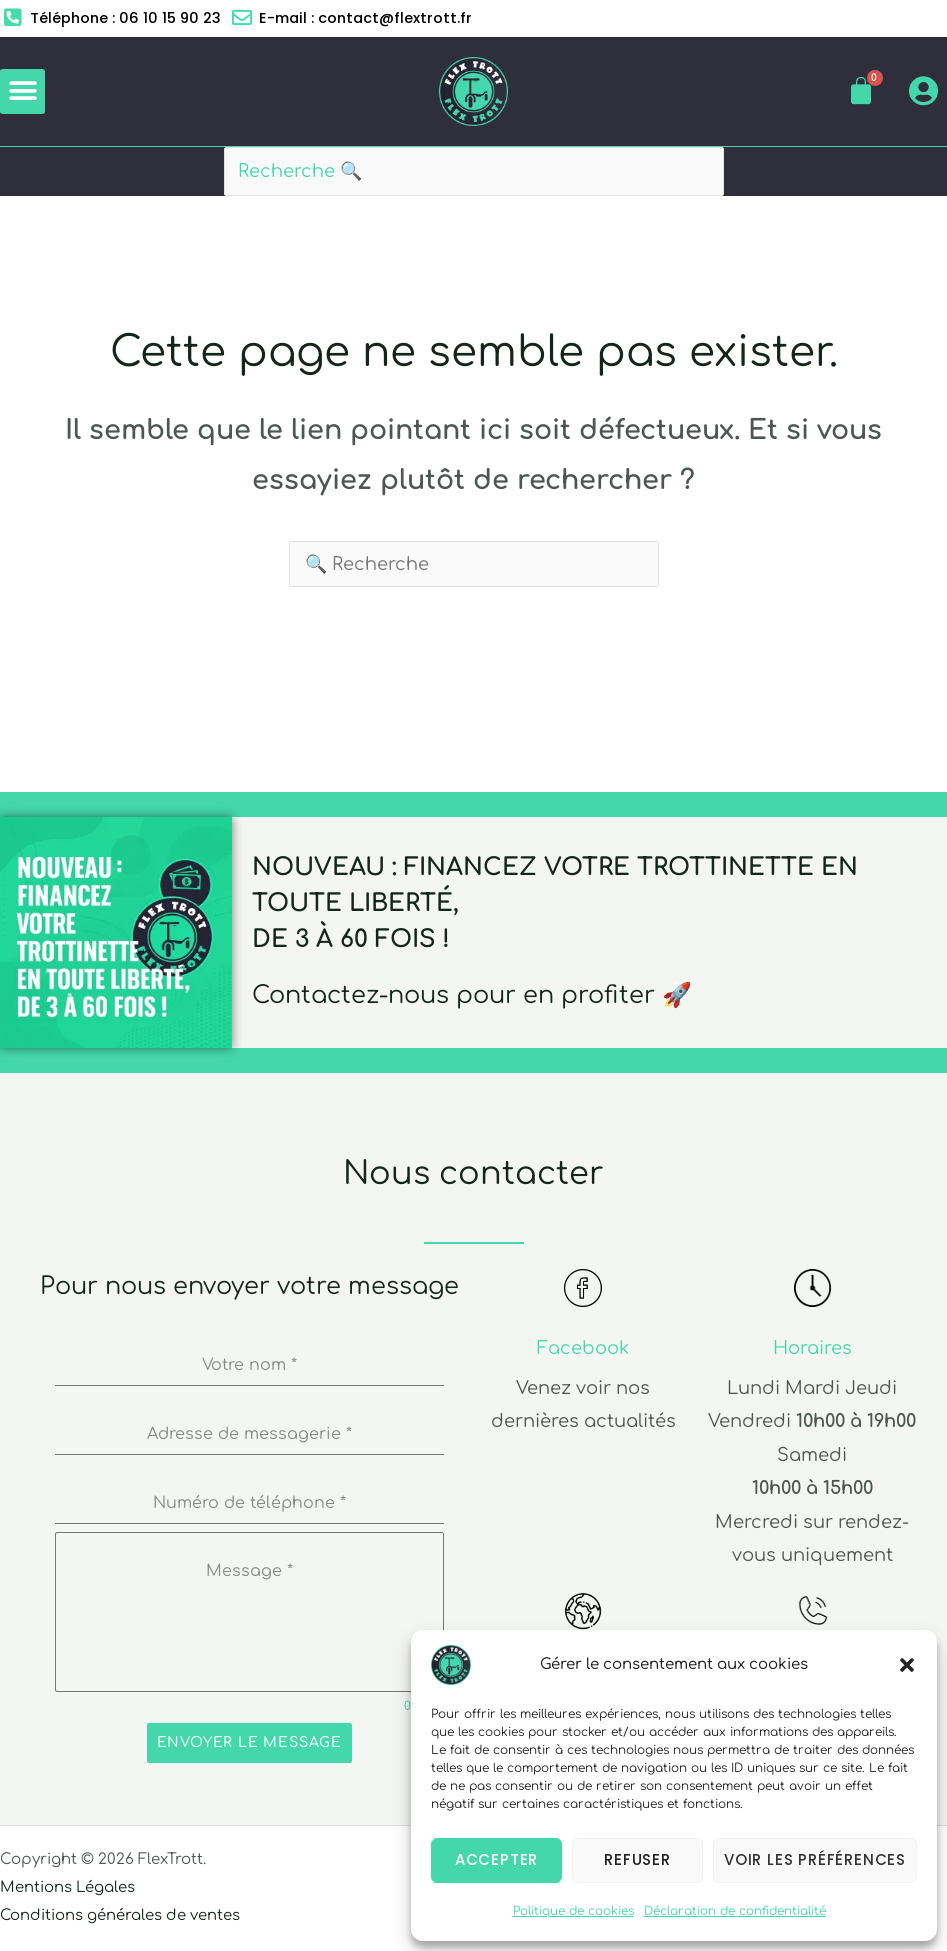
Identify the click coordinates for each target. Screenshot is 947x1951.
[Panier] (861, 92)
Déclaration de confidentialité (735, 1911)
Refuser (637, 1859)
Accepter (496, 1859)
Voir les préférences (815, 1859)
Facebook (583, 1349)
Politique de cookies (573, 1911)
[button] (907, 1665)
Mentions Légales (68, 1888)
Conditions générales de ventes (120, 1916)
